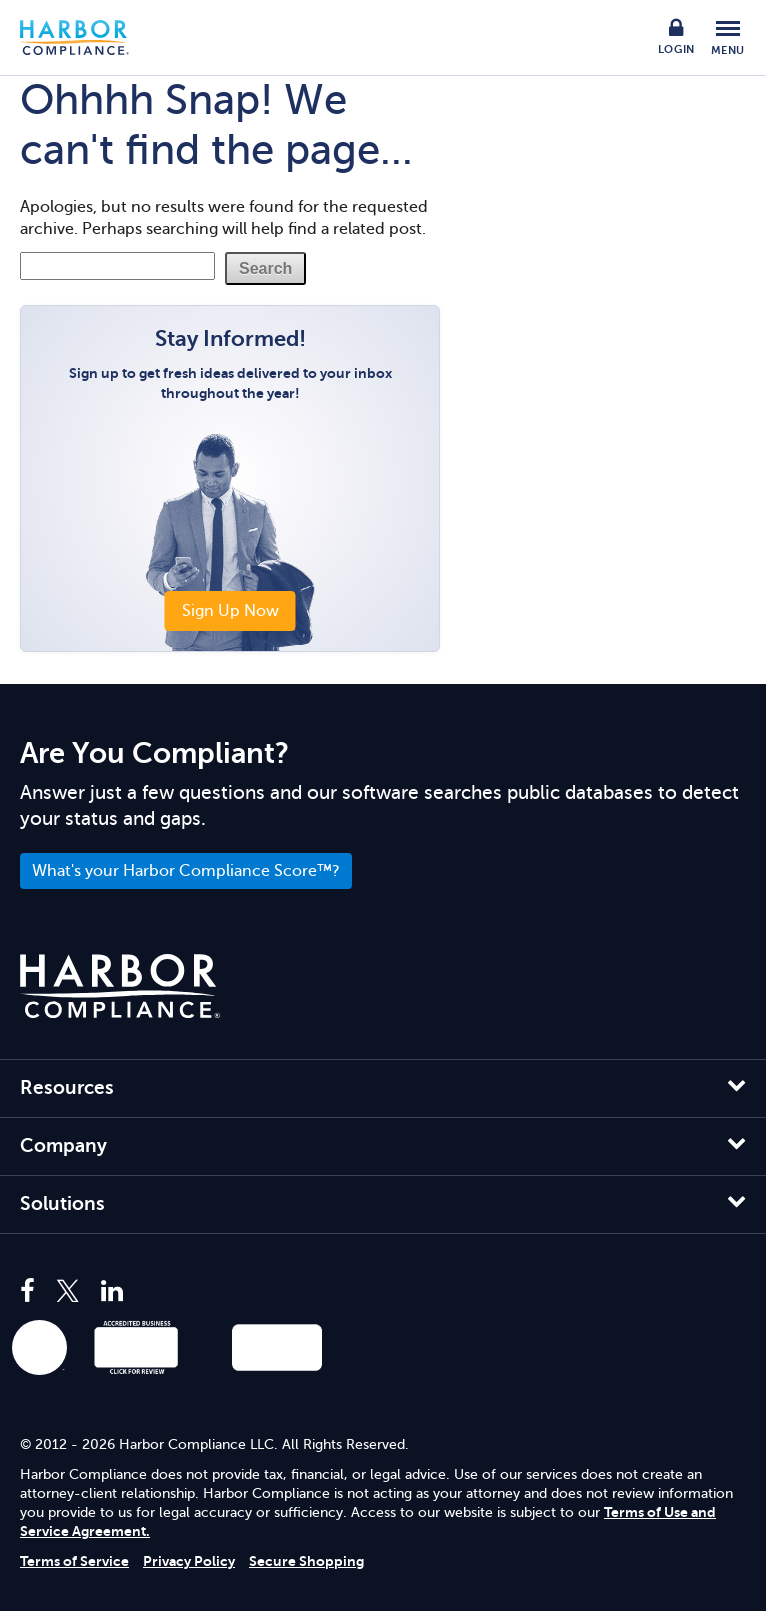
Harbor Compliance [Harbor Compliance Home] (85, 37)
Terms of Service (74, 1561)
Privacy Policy (189, 1561)
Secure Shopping (306, 1561)
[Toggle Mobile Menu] (728, 38)
